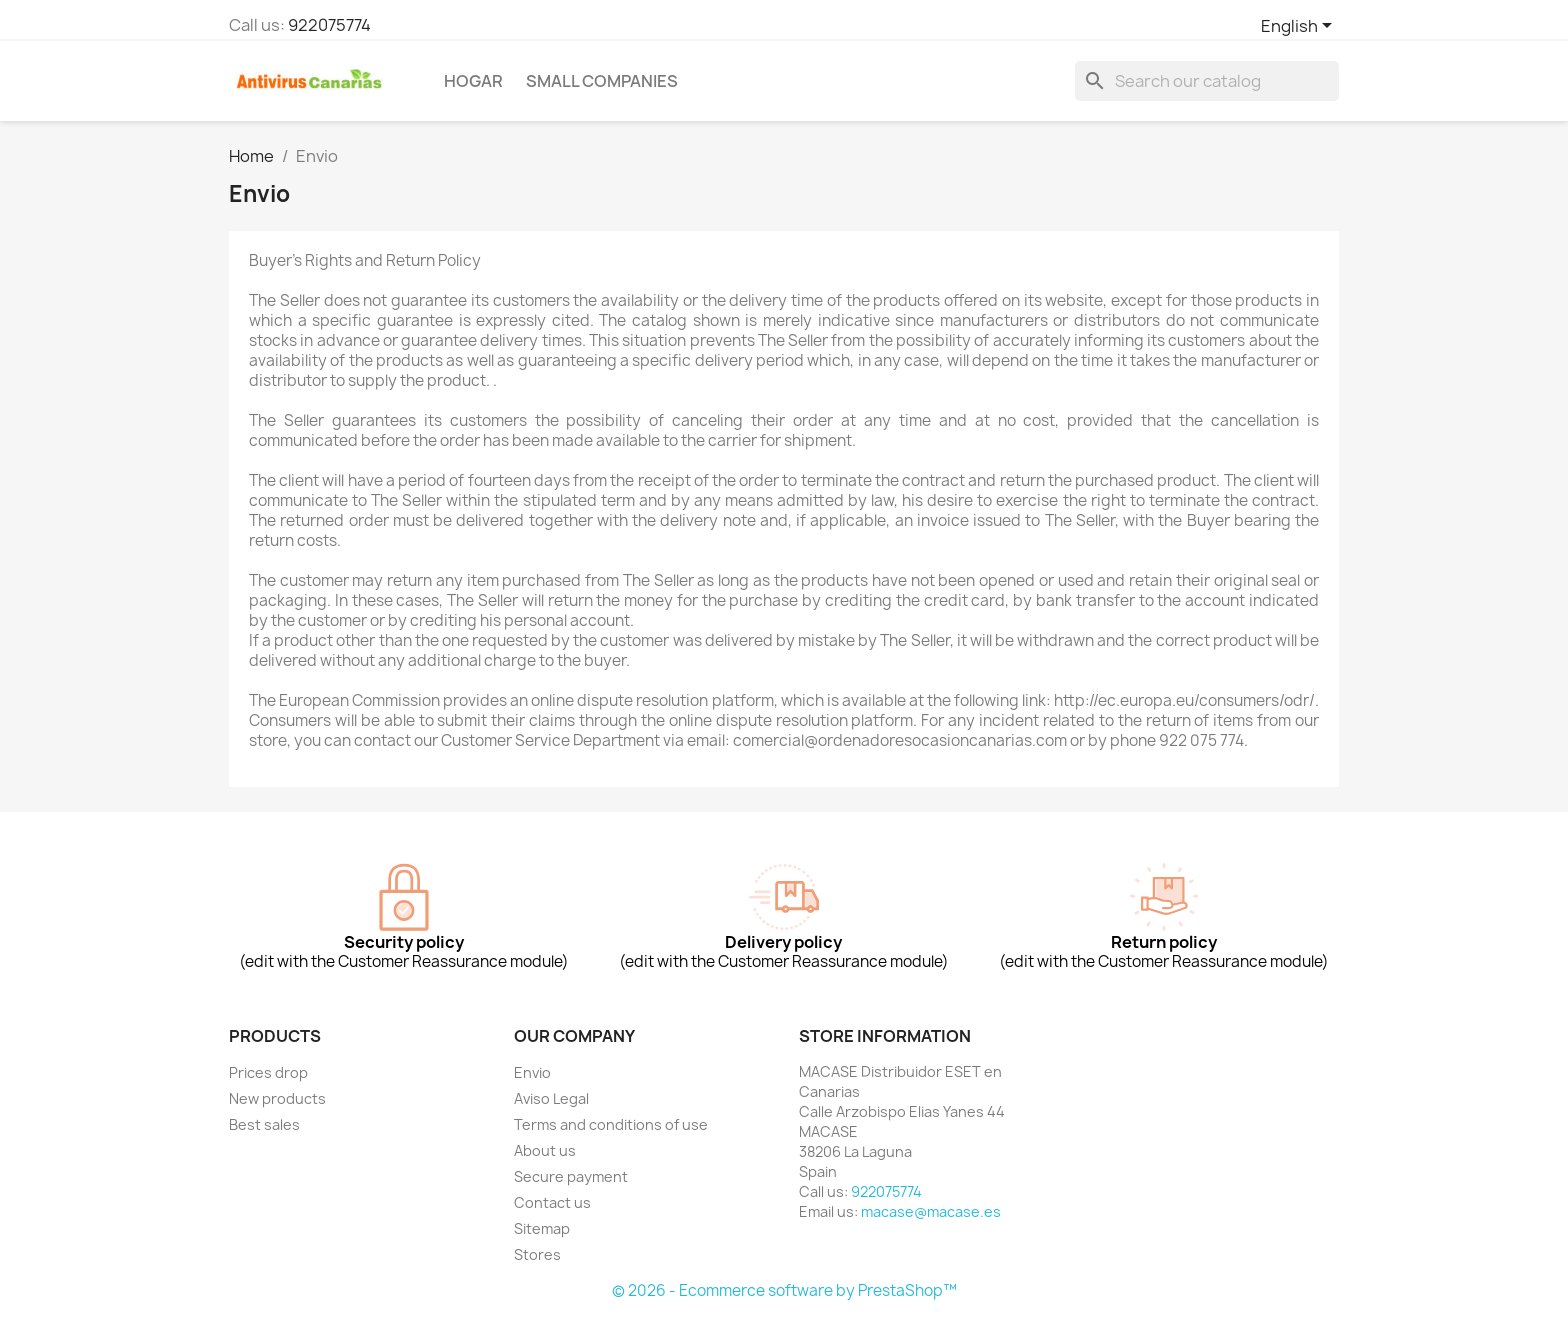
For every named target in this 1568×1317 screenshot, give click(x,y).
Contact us (552, 1202)
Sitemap (542, 1228)
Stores (537, 1254)
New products (277, 1098)
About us (545, 1150)
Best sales (264, 1124)
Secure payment (571, 1176)
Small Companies (602, 81)
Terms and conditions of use (611, 1124)
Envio (532, 1072)
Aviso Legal (551, 1098)
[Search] (1207, 81)
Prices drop (268, 1072)
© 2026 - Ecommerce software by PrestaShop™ (784, 1290)
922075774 (329, 25)
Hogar (473, 81)
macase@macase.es (931, 1211)
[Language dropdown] (1300, 27)
